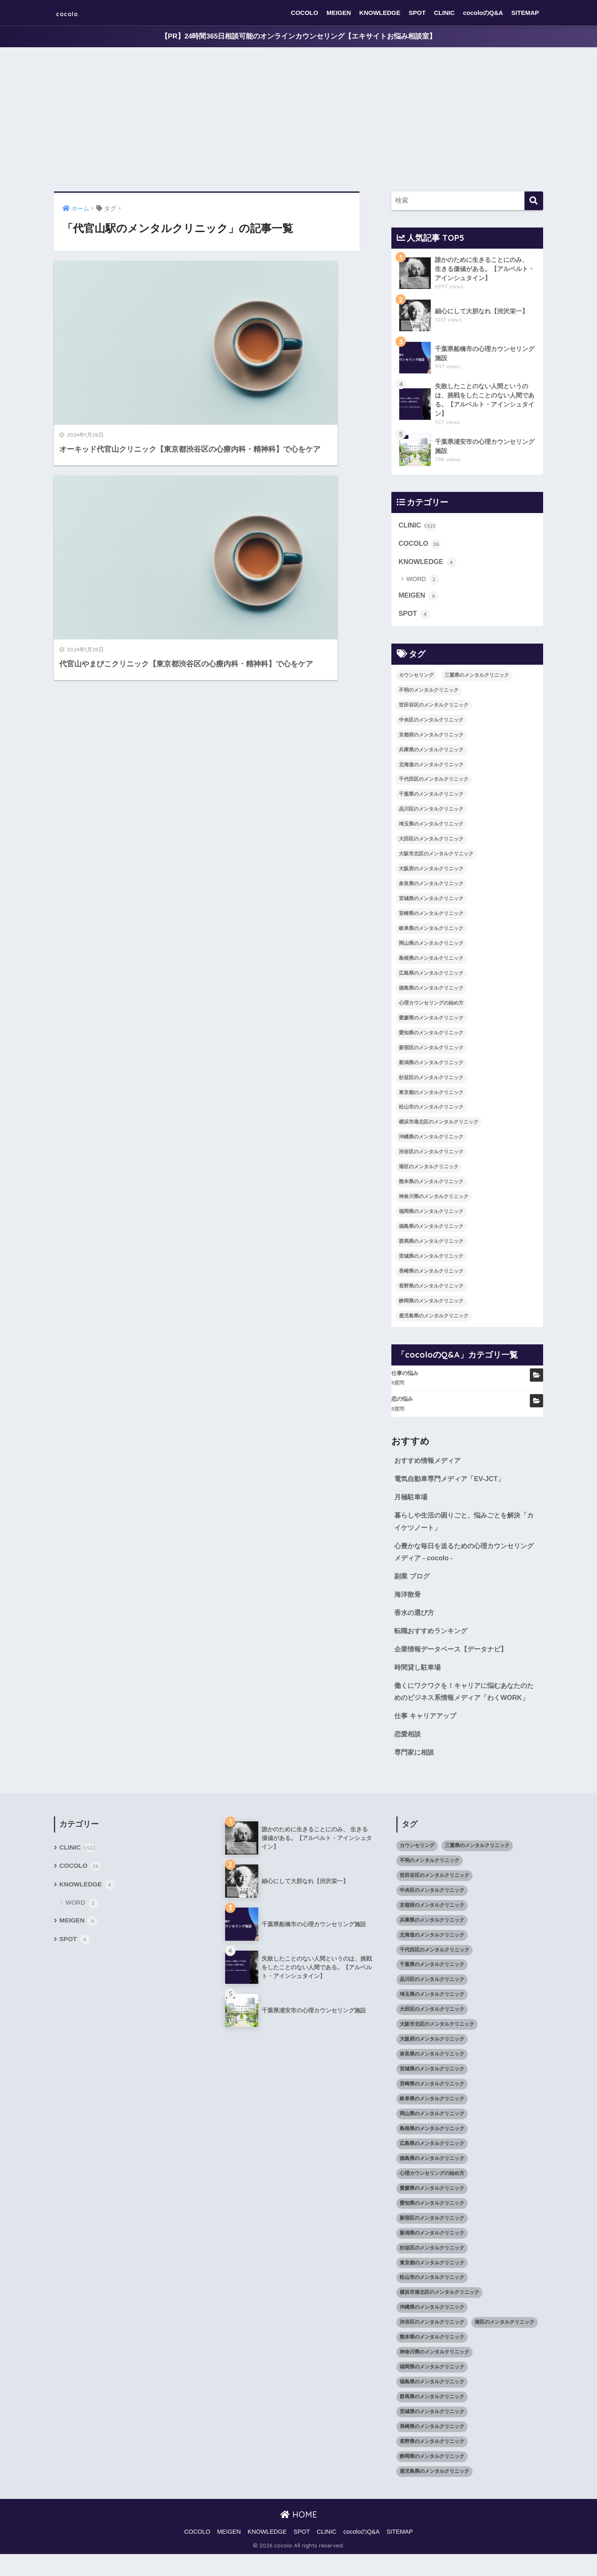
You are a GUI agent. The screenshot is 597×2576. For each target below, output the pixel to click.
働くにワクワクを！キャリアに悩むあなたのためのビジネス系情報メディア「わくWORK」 (464, 1705)
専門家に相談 (415, 1774)
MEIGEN (338, 12)
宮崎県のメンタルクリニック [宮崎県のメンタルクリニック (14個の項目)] (431, 916)
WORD (422, 582)
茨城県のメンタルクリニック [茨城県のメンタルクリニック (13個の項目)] (431, 1259)
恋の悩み (402, 1402)
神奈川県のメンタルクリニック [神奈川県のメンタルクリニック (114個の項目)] (433, 1200)
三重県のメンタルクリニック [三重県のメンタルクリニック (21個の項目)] (476, 678)
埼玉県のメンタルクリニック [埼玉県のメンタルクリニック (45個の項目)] (431, 827)
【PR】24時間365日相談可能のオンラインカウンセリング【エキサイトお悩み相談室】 (298, 37)
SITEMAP (525, 12)
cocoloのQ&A (483, 12)
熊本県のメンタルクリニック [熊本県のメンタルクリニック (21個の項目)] (431, 1185)
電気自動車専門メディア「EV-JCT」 (452, 1482)
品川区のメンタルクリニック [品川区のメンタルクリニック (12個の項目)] (431, 812)
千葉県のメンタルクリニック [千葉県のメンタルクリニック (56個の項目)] (431, 797)
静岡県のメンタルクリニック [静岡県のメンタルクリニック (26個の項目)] (431, 1304)
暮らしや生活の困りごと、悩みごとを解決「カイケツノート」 (461, 1526)
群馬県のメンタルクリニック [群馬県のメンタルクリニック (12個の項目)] (431, 1244)
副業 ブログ (413, 1582)
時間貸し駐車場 (419, 1674)
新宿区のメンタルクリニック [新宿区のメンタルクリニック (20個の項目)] (431, 1050)
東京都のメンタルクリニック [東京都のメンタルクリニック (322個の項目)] (431, 1095)
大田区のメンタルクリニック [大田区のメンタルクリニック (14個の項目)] (431, 842)
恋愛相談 (408, 1755)
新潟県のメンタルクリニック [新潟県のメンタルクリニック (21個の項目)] (431, 1065)
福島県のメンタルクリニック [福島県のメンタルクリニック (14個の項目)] (431, 1229)
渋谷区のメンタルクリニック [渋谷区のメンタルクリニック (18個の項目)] (431, 1155)
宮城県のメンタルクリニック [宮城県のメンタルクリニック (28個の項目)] (431, 901)
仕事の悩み (404, 1376)
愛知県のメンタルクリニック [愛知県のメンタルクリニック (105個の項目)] (431, 1036)
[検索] (533, 201)
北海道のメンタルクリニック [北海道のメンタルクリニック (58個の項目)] (431, 767)
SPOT (417, 12)
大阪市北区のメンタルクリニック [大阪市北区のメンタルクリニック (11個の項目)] (436, 857)
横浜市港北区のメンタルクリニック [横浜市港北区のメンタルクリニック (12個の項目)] (438, 1125)
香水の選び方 (415, 1619)
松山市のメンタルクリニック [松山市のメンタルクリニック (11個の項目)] (431, 1110)
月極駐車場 (412, 1501)
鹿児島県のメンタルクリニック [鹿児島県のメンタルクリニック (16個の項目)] (433, 1319)
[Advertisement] (298, 120)
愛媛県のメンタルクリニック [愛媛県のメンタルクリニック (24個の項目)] (431, 1021)
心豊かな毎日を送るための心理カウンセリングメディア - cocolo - (464, 1557)
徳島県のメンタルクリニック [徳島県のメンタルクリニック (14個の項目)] (431, 991)
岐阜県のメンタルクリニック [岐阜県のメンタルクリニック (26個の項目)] (431, 931)
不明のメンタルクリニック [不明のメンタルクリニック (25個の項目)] (429, 693)
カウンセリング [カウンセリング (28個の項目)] (416, 678)
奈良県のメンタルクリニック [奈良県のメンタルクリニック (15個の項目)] (431, 887)
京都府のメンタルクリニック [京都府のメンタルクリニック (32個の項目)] (431, 738)
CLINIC (444, 12)
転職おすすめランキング (433, 1637)
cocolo (73, 13)
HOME (298, 2536)
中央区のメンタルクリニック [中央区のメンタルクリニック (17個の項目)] (431, 723)
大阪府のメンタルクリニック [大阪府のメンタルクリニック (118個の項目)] (431, 872)
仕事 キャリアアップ (427, 1737)
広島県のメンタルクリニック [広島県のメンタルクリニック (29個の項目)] (431, 976)
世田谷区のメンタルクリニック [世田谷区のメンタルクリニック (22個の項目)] (433, 708)
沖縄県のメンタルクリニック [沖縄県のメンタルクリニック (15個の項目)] (431, 1140)
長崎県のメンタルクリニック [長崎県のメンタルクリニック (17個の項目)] (431, 1274)
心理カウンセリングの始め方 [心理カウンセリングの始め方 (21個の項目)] (431, 1006)
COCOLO (304, 12)
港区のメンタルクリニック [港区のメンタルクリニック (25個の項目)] (429, 1170)
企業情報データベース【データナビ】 (454, 1656)
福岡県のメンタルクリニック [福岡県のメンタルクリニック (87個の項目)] (431, 1214)
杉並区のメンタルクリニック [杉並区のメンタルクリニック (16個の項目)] (431, 1080)
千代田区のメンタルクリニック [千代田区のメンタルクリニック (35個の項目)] (433, 782)
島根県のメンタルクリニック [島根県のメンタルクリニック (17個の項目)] (431, 961)
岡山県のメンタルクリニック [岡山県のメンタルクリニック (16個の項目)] (431, 946)
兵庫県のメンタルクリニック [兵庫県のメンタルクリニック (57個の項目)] (431, 752)
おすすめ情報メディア (429, 1463)
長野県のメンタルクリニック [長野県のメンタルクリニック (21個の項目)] (431, 1289)
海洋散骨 (408, 1600)
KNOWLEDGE (379, 12)
